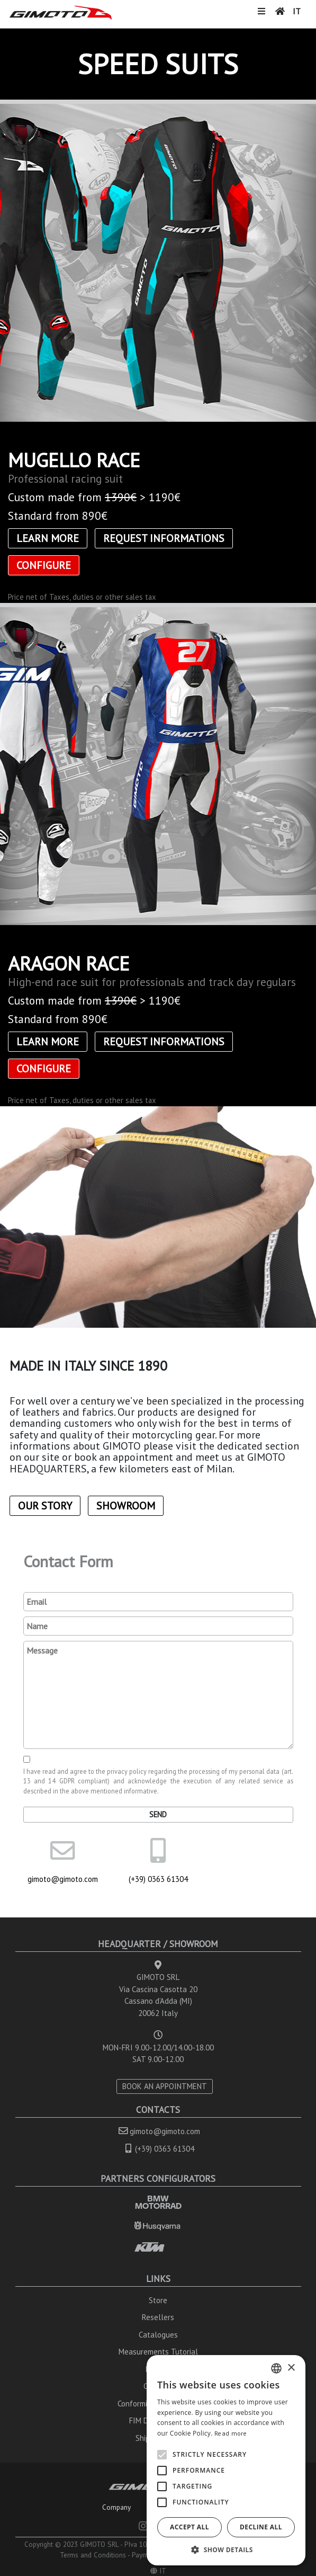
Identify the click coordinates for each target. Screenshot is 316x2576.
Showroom (125, 1506)
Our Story (45, 1506)
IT (297, 11)
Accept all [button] (189, 2526)
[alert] (226, 2460)
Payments (146, 2555)
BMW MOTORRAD (158, 2202)
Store (158, 2300)
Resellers (158, 2317)
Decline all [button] (261, 2526)
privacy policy (127, 1771)
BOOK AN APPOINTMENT (164, 2086)
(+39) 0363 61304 (158, 1879)
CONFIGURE (43, 565)
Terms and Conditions (93, 2555)
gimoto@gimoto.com (63, 1879)
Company (116, 2507)
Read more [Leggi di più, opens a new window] (230, 2433)
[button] (226, 2549)
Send (158, 1814)
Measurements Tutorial (158, 2352)
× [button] (291, 2368)
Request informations (163, 538)
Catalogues (158, 2335)
